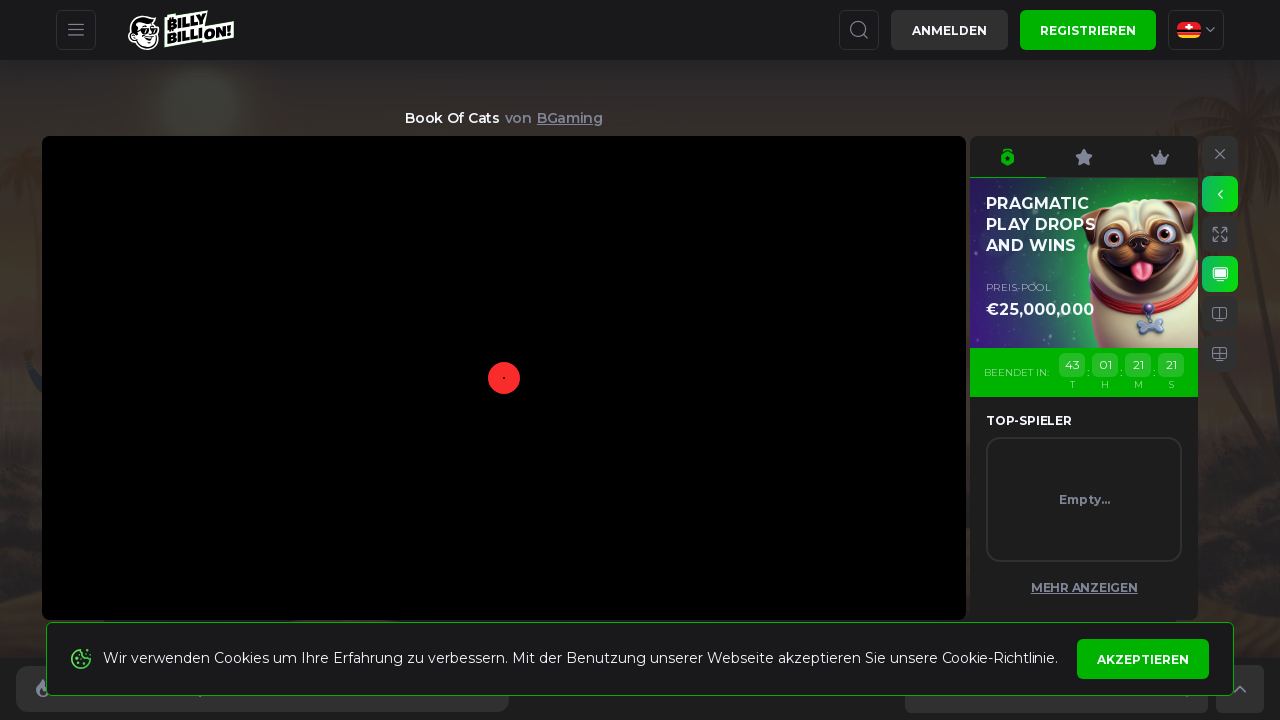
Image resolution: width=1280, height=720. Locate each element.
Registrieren (1088, 30)
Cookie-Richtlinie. (1000, 658)
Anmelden (949, 30)
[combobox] (1196, 30)
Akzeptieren (1143, 659)
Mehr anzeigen (1084, 587)
